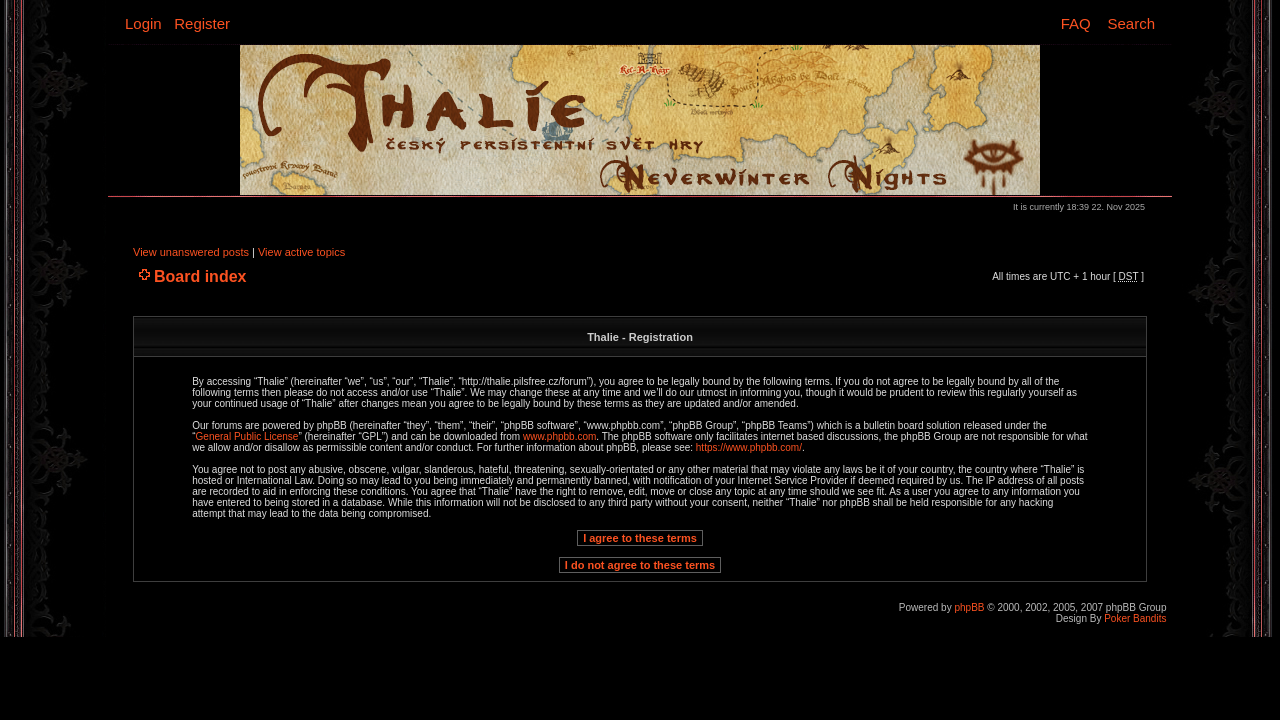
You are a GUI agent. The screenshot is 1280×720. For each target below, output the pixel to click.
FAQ (1076, 23)
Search (1131, 23)
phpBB (969, 607)
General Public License (247, 436)
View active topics (301, 252)
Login (143, 23)
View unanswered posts (191, 252)
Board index (200, 276)
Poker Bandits (1135, 618)
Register (202, 23)
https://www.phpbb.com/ (749, 447)
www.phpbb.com (559, 436)
